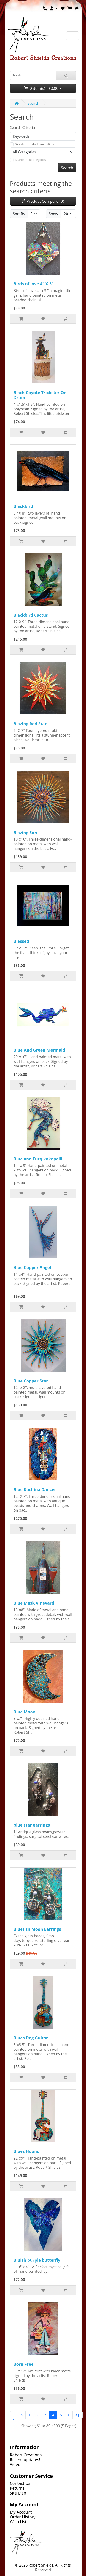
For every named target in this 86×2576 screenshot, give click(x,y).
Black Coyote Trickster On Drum (40, 395)
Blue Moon (25, 1711)
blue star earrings (32, 1825)
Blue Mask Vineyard (34, 1603)
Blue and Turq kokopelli (38, 1159)
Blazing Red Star (30, 723)
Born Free (23, 2364)
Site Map (18, 2493)
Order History (23, 2517)
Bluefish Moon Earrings (37, 1929)
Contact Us (20, 2483)
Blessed (21, 941)
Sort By (19, 213)
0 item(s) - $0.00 (41, 88)
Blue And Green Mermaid (39, 1050)
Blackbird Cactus (31, 615)
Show (53, 213)
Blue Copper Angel (32, 1267)
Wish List (18, 2521)
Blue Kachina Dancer (35, 1489)
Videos (16, 2464)
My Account (21, 2512)
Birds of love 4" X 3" (34, 283)
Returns (17, 2488)
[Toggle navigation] (72, 35)
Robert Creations (26, 2454)
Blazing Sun (25, 832)
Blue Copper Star (31, 1381)
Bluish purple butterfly (37, 2260)
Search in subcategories (30, 160)
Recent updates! (25, 2459)
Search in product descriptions (34, 144)
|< (14, 2417)
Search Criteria (22, 127)
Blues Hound (27, 2151)
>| (77, 2414)
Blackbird (23, 506)
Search (33, 103)
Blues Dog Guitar (31, 2038)
